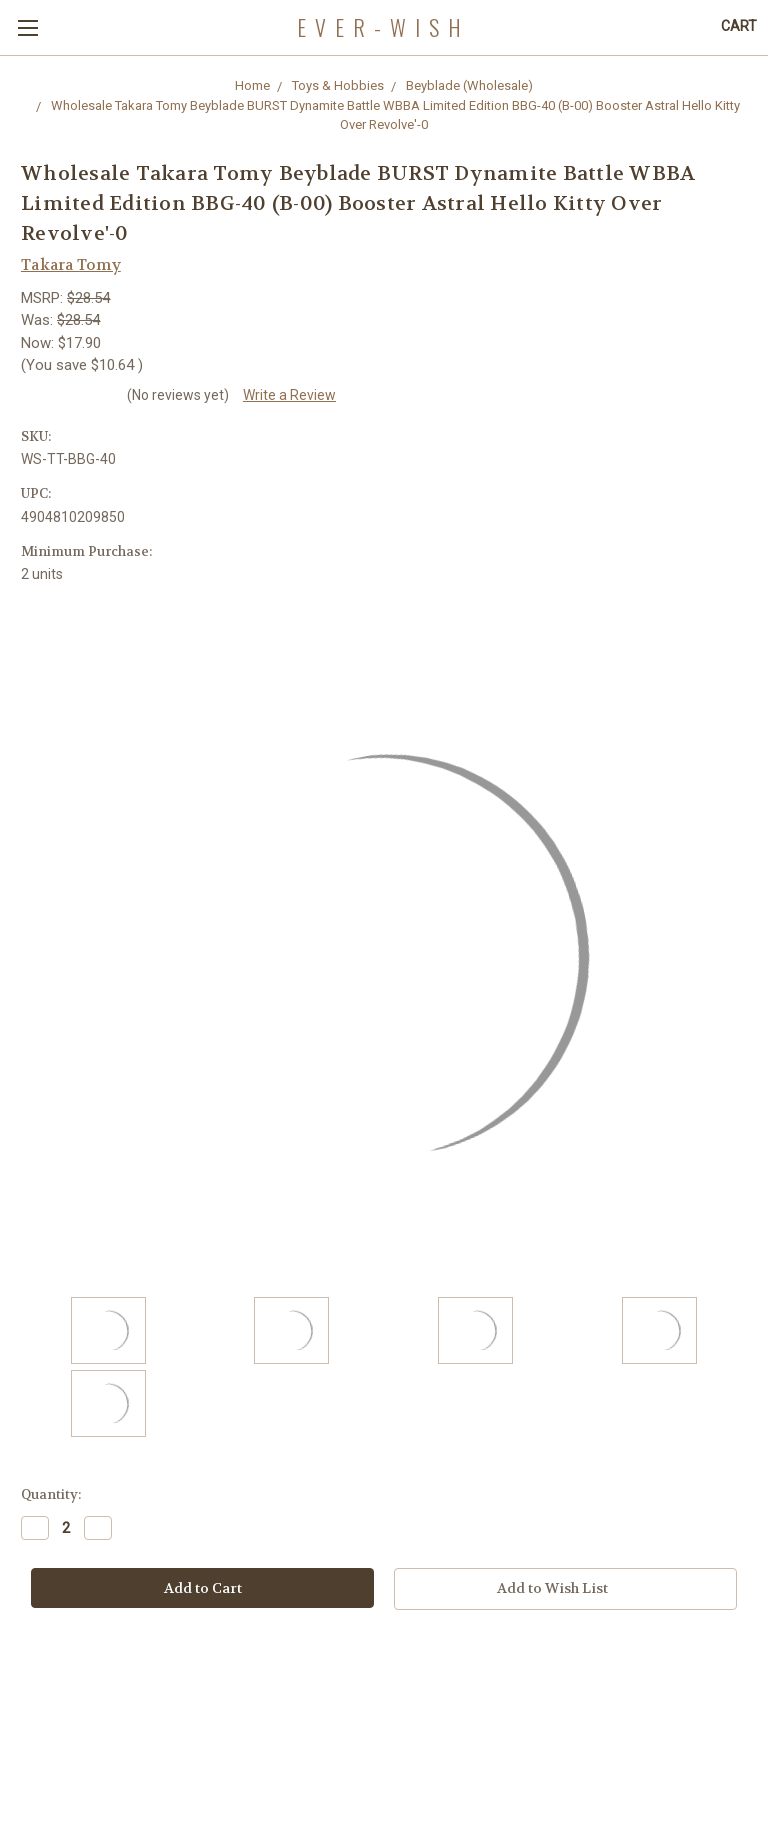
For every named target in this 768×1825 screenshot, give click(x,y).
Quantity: (51, 1494)
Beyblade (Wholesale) (469, 85)
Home (252, 85)
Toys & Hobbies (338, 85)
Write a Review (289, 395)
